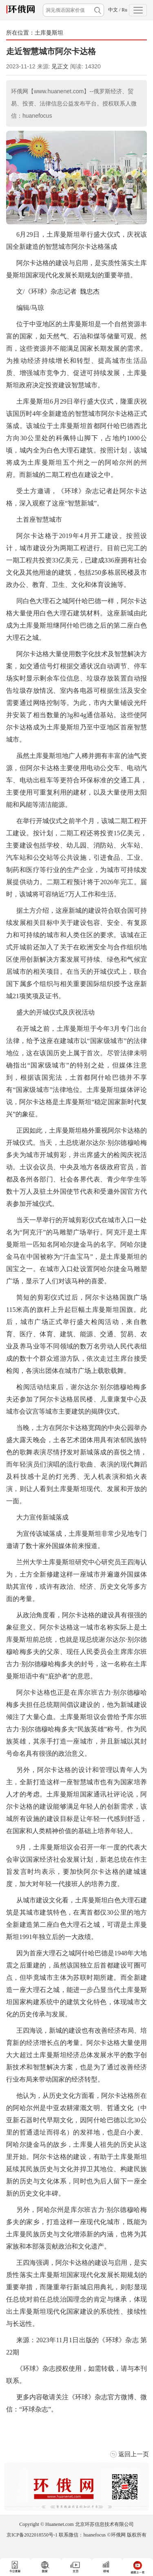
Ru (124, 10)
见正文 (60, 66)
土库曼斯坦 (49, 32)
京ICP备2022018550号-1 (32, 2535)
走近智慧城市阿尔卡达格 (51, 51)
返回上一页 (133, 2454)
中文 (113, 10)
